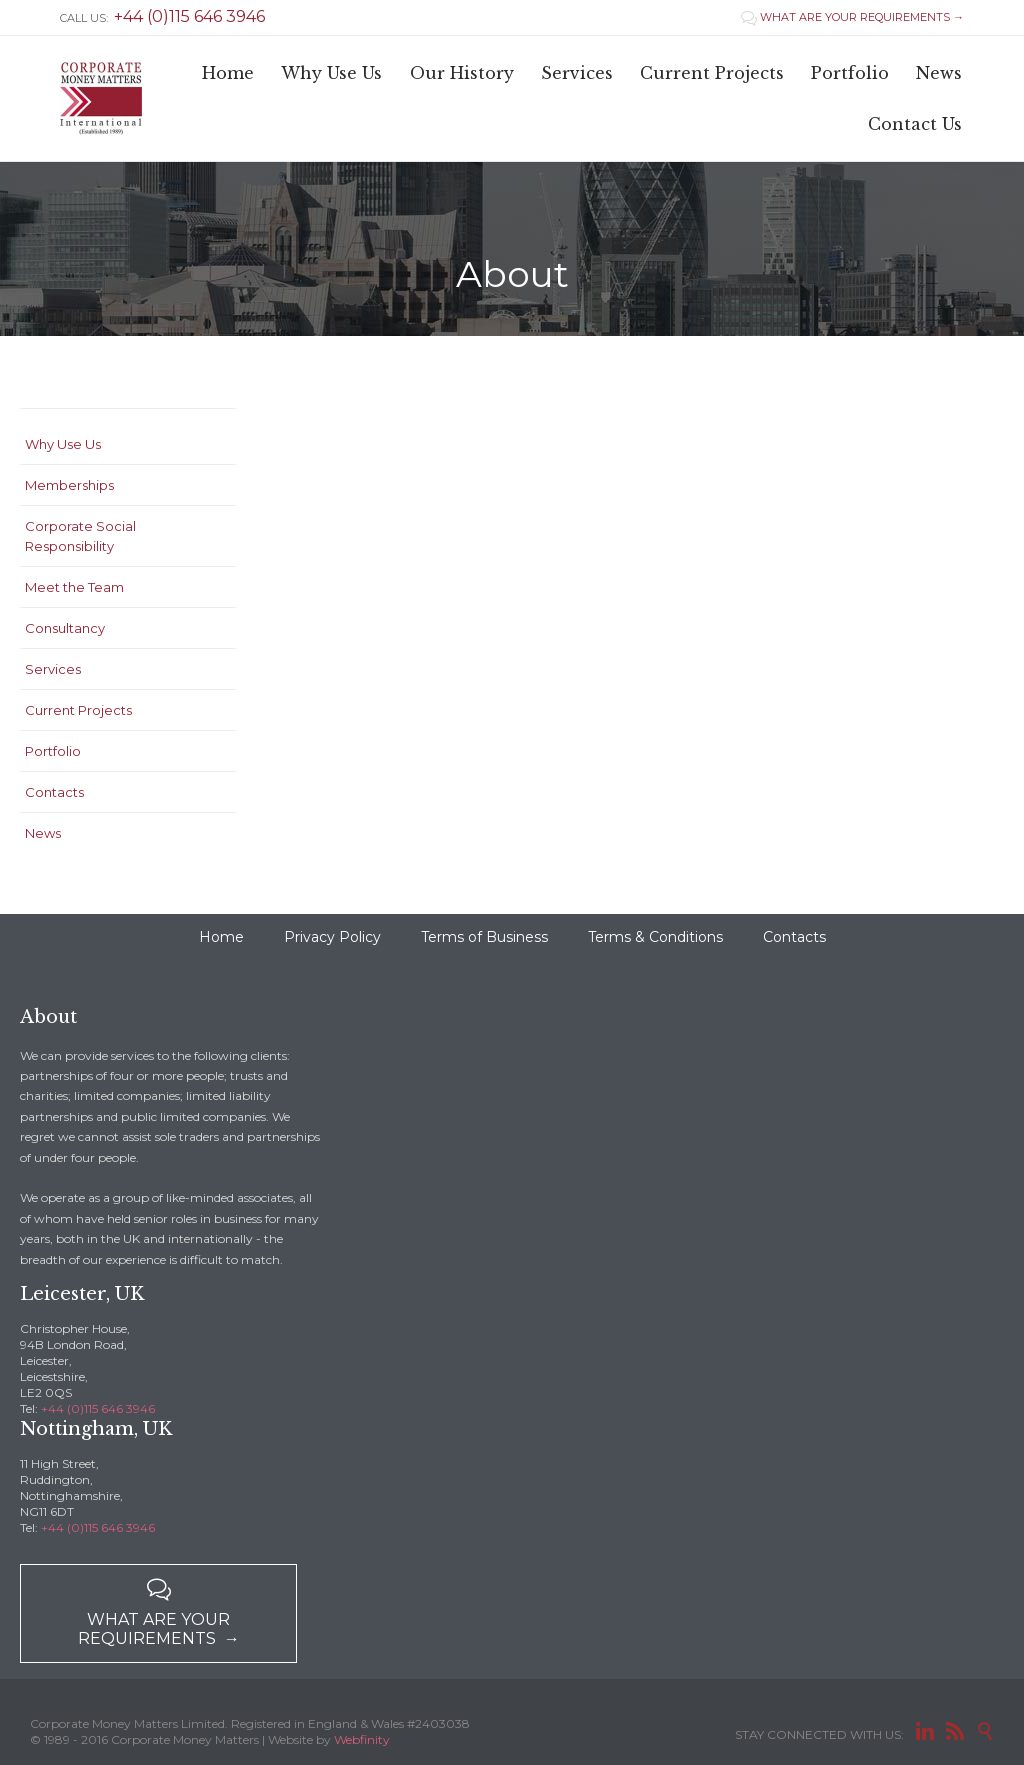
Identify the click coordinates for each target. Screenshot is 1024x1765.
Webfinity (362, 1739)
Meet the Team (74, 587)
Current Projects (78, 710)
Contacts (54, 792)
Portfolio (53, 751)
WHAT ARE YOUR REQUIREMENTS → (852, 17)
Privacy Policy (332, 937)
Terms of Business (484, 937)
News (43, 833)
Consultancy (65, 628)
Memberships (69, 485)
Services (53, 669)
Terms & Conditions (655, 937)
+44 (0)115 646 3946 (98, 1408)
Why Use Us (63, 444)
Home (221, 937)
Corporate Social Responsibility (80, 536)
